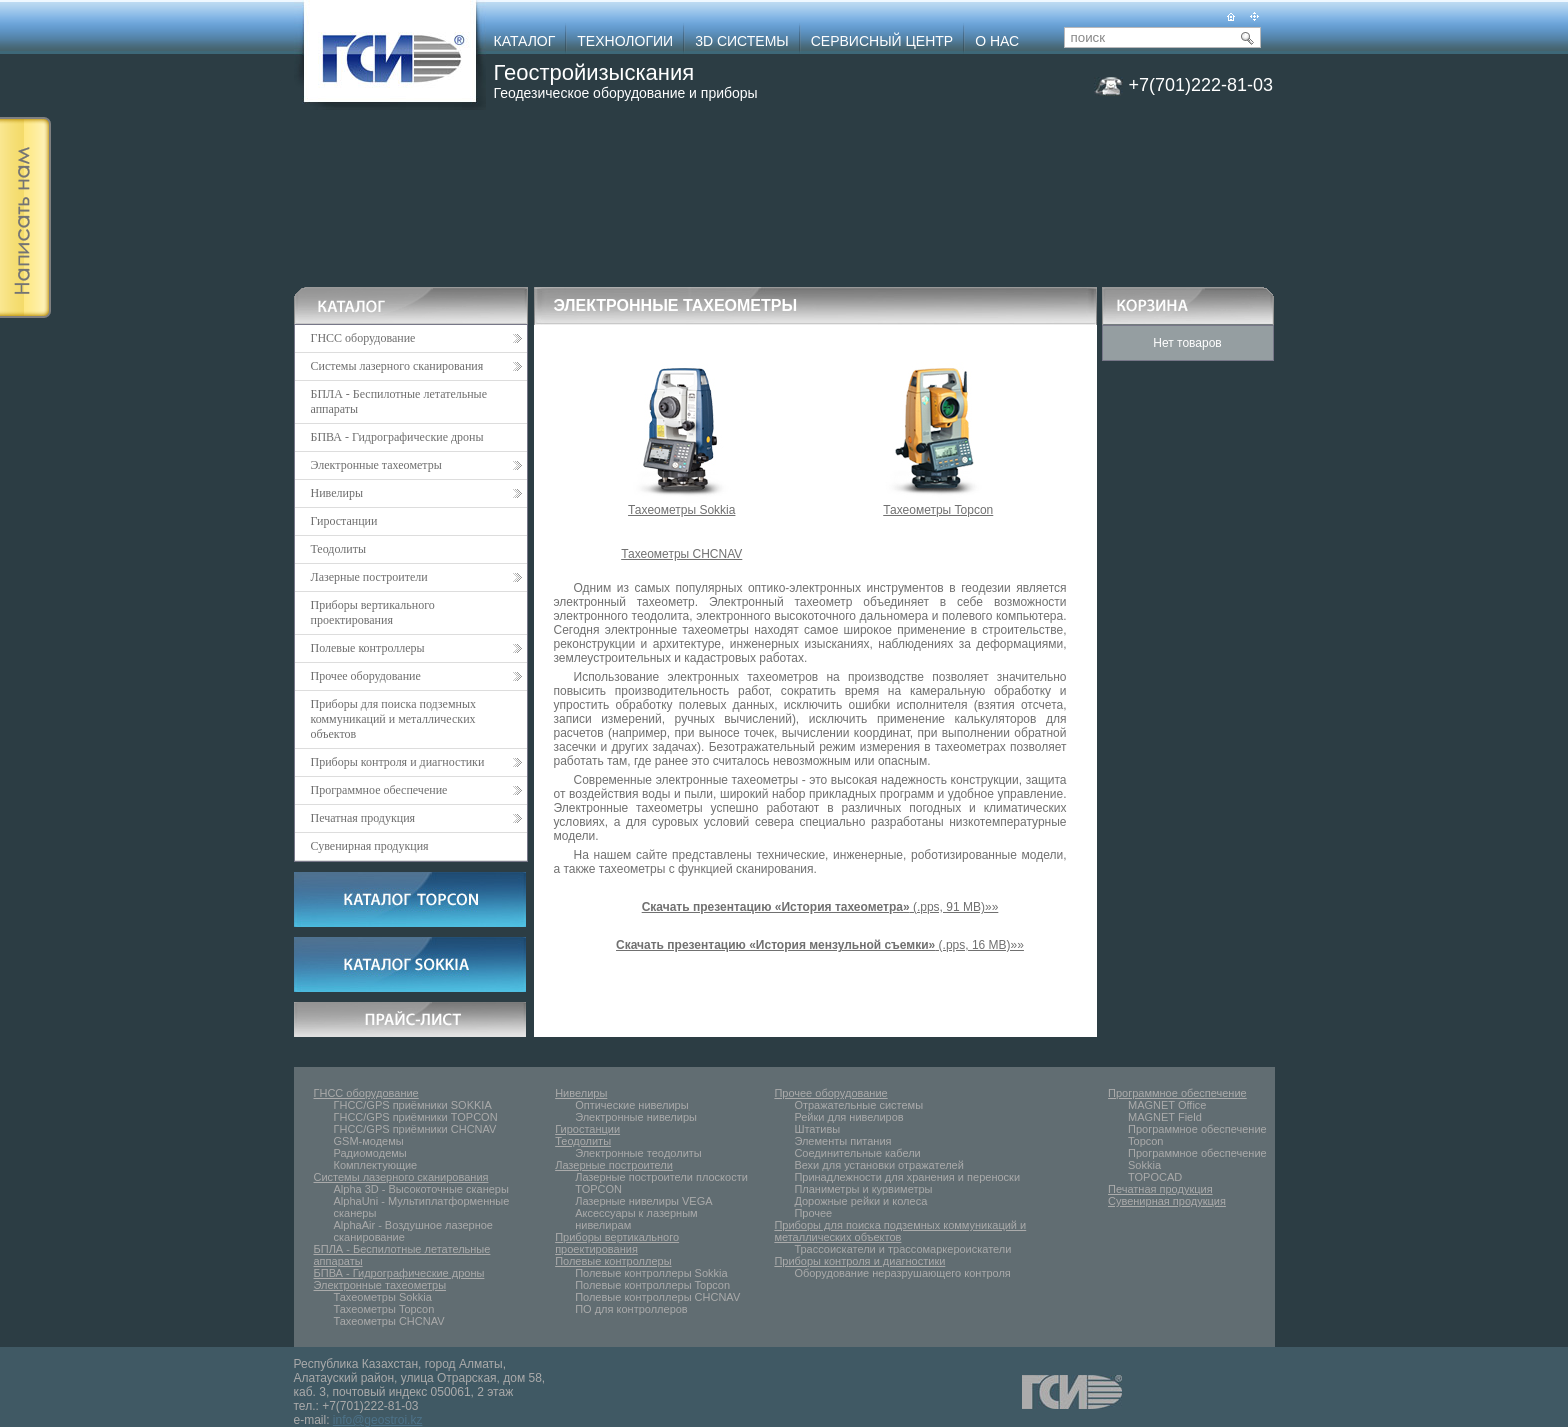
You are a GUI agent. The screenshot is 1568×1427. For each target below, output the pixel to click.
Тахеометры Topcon (938, 504)
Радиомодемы (370, 1153)
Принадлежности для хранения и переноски (907, 1177)
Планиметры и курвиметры (863, 1189)
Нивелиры (416, 493)
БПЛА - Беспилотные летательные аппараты (399, 401)
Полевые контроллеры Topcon (652, 1285)
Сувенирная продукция (370, 846)
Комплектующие (376, 1165)
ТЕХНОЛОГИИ (625, 41)
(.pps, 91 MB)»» (820, 907)
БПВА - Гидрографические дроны (397, 437)
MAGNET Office (1167, 1105)
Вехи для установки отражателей (878, 1165)
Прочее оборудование (416, 676)
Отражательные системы (858, 1105)
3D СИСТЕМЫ (742, 41)
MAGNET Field (1165, 1117)
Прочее (813, 1213)
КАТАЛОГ (525, 41)
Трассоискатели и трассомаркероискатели (902, 1249)
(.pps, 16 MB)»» (979, 945)
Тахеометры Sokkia (682, 504)
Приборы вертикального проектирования (373, 612)
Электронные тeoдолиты (638, 1153)
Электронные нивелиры (636, 1117)
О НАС (997, 41)
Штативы (817, 1129)
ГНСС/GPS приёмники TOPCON (416, 1117)
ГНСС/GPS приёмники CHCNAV (415, 1129)
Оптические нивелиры (631, 1105)
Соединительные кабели (857, 1153)
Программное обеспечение (416, 790)
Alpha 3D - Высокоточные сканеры (421, 1189)
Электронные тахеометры (416, 465)
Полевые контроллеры (416, 648)
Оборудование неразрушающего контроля (902, 1273)
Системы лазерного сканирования (416, 366)
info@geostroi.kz (378, 1420)
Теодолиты (339, 549)
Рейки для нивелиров (848, 1117)
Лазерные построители (416, 577)
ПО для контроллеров (631, 1309)
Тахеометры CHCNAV (681, 554)
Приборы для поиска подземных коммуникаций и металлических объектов (394, 719)
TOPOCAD (1155, 1177)
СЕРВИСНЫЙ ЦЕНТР (882, 41)
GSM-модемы (369, 1141)
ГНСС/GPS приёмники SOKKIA (413, 1105)
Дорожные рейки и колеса (860, 1201)
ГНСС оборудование (416, 338)
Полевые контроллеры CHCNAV (657, 1297)
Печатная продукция (416, 818)
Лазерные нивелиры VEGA (643, 1201)
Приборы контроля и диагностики (416, 762)
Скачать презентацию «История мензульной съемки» (775, 945)
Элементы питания (842, 1141)
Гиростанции (344, 521)
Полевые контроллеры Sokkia (651, 1273)
